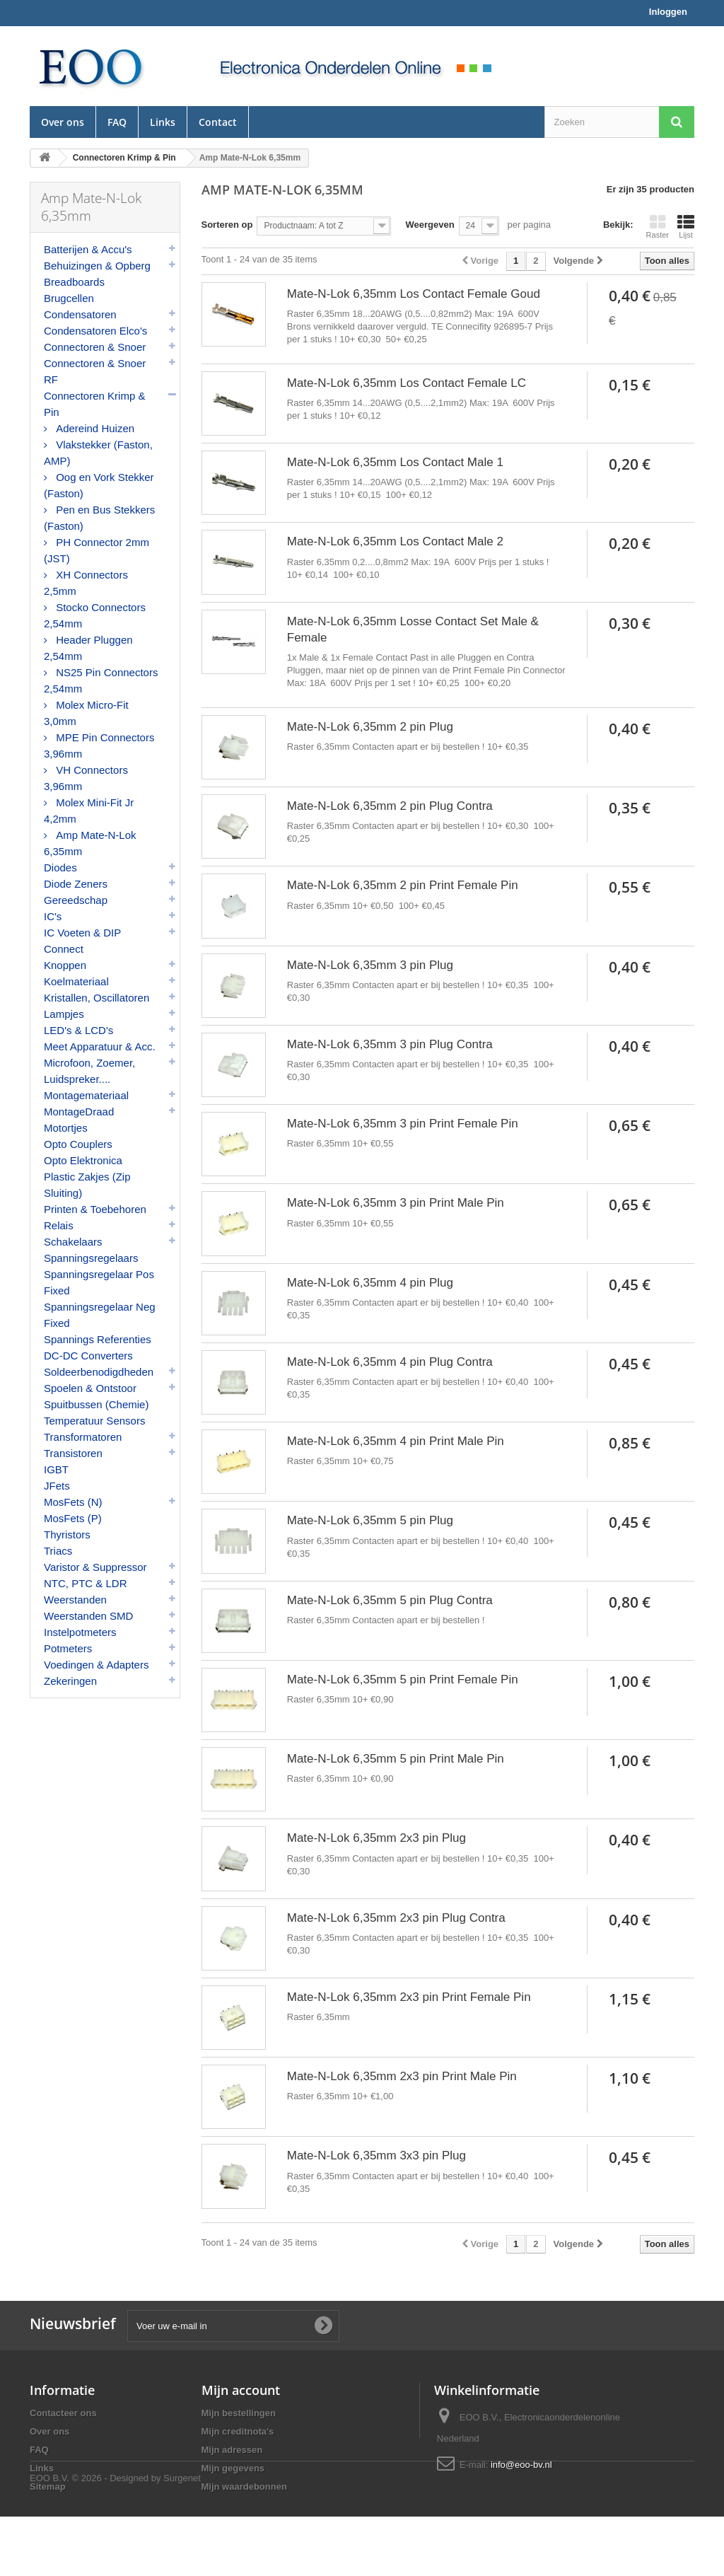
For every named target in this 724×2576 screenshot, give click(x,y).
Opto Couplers (78, 1144)
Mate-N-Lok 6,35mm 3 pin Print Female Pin (402, 1123)
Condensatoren (80, 314)
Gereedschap (75, 900)
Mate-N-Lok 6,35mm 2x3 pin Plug (376, 1838)
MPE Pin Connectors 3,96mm (99, 745)
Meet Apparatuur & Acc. (100, 1046)
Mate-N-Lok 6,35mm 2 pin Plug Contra (390, 806)
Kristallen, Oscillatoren (96, 998)
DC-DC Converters (88, 1356)
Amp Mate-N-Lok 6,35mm (90, 843)
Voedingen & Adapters (96, 1665)
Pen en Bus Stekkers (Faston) (99, 518)
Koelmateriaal (76, 981)
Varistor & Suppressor (95, 1567)
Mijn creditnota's (238, 2431)
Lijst (685, 226)
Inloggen (668, 11)
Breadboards (74, 282)
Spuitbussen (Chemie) (96, 1404)
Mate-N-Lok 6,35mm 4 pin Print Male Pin (395, 1441)
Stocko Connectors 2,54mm (95, 615)
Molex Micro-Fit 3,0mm (86, 713)
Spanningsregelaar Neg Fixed (100, 1315)
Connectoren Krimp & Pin (94, 404)
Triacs (58, 1551)
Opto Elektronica (83, 1160)
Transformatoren (83, 1437)
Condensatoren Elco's (95, 331)
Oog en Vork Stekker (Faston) (99, 485)
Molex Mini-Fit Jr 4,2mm (89, 810)
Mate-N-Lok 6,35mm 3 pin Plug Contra (390, 1044)
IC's (53, 916)
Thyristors (67, 1534)
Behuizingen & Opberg (97, 266)
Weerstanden (75, 1600)
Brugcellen (69, 298)
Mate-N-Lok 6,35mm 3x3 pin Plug (376, 2155)
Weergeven (429, 224)
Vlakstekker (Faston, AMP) (98, 453)
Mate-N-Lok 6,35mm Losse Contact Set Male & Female (413, 629)
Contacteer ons (63, 2413)
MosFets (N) (73, 1502)
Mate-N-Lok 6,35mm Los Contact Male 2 (395, 541)
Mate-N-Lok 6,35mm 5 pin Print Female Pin (402, 1679)
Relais (59, 1225)
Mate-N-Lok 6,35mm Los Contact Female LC (406, 383)
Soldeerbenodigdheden (98, 1372)
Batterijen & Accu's (88, 249)
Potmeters (68, 1648)
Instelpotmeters (80, 1632)
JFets (57, 1486)
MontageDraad (79, 1112)
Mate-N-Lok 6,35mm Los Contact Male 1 (395, 462)
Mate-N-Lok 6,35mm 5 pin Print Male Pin (395, 1758)
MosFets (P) (73, 1518)
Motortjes (66, 1128)
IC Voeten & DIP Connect (82, 941)
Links (162, 122)
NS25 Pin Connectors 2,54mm (101, 680)
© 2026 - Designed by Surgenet (136, 2537)
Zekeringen (70, 1681)
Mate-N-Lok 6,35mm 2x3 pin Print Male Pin (402, 2076)
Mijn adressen (232, 2449)
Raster (657, 226)
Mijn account (241, 2389)
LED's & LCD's (78, 1030)
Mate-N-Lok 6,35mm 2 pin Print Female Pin (402, 885)
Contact (218, 122)
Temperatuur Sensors (94, 1421)
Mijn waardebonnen (244, 2486)
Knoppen (65, 965)
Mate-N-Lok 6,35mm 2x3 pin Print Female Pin (409, 1997)
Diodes (60, 867)
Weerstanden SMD (88, 1616)
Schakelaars (73, 1242)
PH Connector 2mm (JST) (96, 550)
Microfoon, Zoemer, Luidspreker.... (89, 1071)
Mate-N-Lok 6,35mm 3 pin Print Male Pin (395, 1202)
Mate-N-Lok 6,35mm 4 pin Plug (370, 1282)
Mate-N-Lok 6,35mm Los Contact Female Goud (413, 294)
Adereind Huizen (93, 428)
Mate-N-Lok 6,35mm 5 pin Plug (370, 1520)
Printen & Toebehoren (95, 1209)
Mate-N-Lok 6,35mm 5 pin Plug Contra (390, 1600)
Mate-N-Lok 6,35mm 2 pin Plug (370, 726)
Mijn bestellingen (239, 2413)
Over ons (62, 122)
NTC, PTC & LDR (85, 1583)
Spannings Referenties (97, 1339)
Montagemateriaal (86, 1095)
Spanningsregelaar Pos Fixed (99, 1282)
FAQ (117, 122)
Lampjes (64, 1014)
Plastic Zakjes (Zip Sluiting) (87, 1185)
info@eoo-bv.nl (521, 2464)
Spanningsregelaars (91, 1258)
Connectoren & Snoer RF (95, 371)
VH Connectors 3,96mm (86, 778)
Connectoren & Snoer (95, 347)
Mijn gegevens (233, 2468)
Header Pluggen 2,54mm (88, 648)
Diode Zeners (75, 884)
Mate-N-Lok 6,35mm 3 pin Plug (370, 965)
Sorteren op (227, 224)
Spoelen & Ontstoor (90, 1388)
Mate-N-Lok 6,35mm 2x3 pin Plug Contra (396, 1918)
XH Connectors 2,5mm (86, 583)
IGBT (56, 1469)
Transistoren (73, 1453)
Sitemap (48, 2486)
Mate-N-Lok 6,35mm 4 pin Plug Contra (390, 1362)
